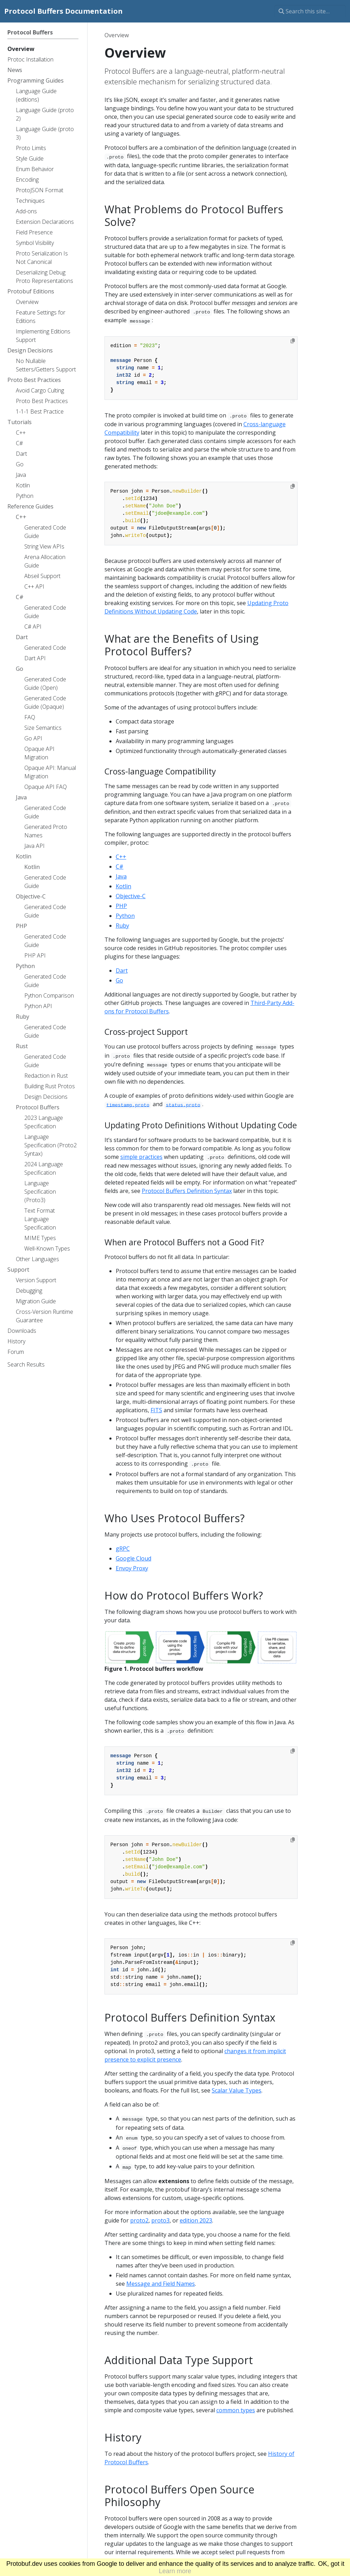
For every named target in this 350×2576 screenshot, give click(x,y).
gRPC (123, 1548)
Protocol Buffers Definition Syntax (187, 1191)
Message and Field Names (160, 2284)
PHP (121, 906)
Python (125, 916)
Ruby (122, 925)
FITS (156, 1410)
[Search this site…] (310, 11)
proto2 (139, 2220)
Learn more (175, 2571)
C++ (121, 857)
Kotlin (123, 886)
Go (119, 980)
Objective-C (131, 896)
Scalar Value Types (236, 2090)
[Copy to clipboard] (292, 341)
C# (119, 866)
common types (235, 2410)
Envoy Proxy (132, 1568)
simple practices (141, 1157)
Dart (122, 970)
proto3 (160, 2220)
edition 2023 (196, 2220)
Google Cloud (133, 1558)
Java (121, 876)
